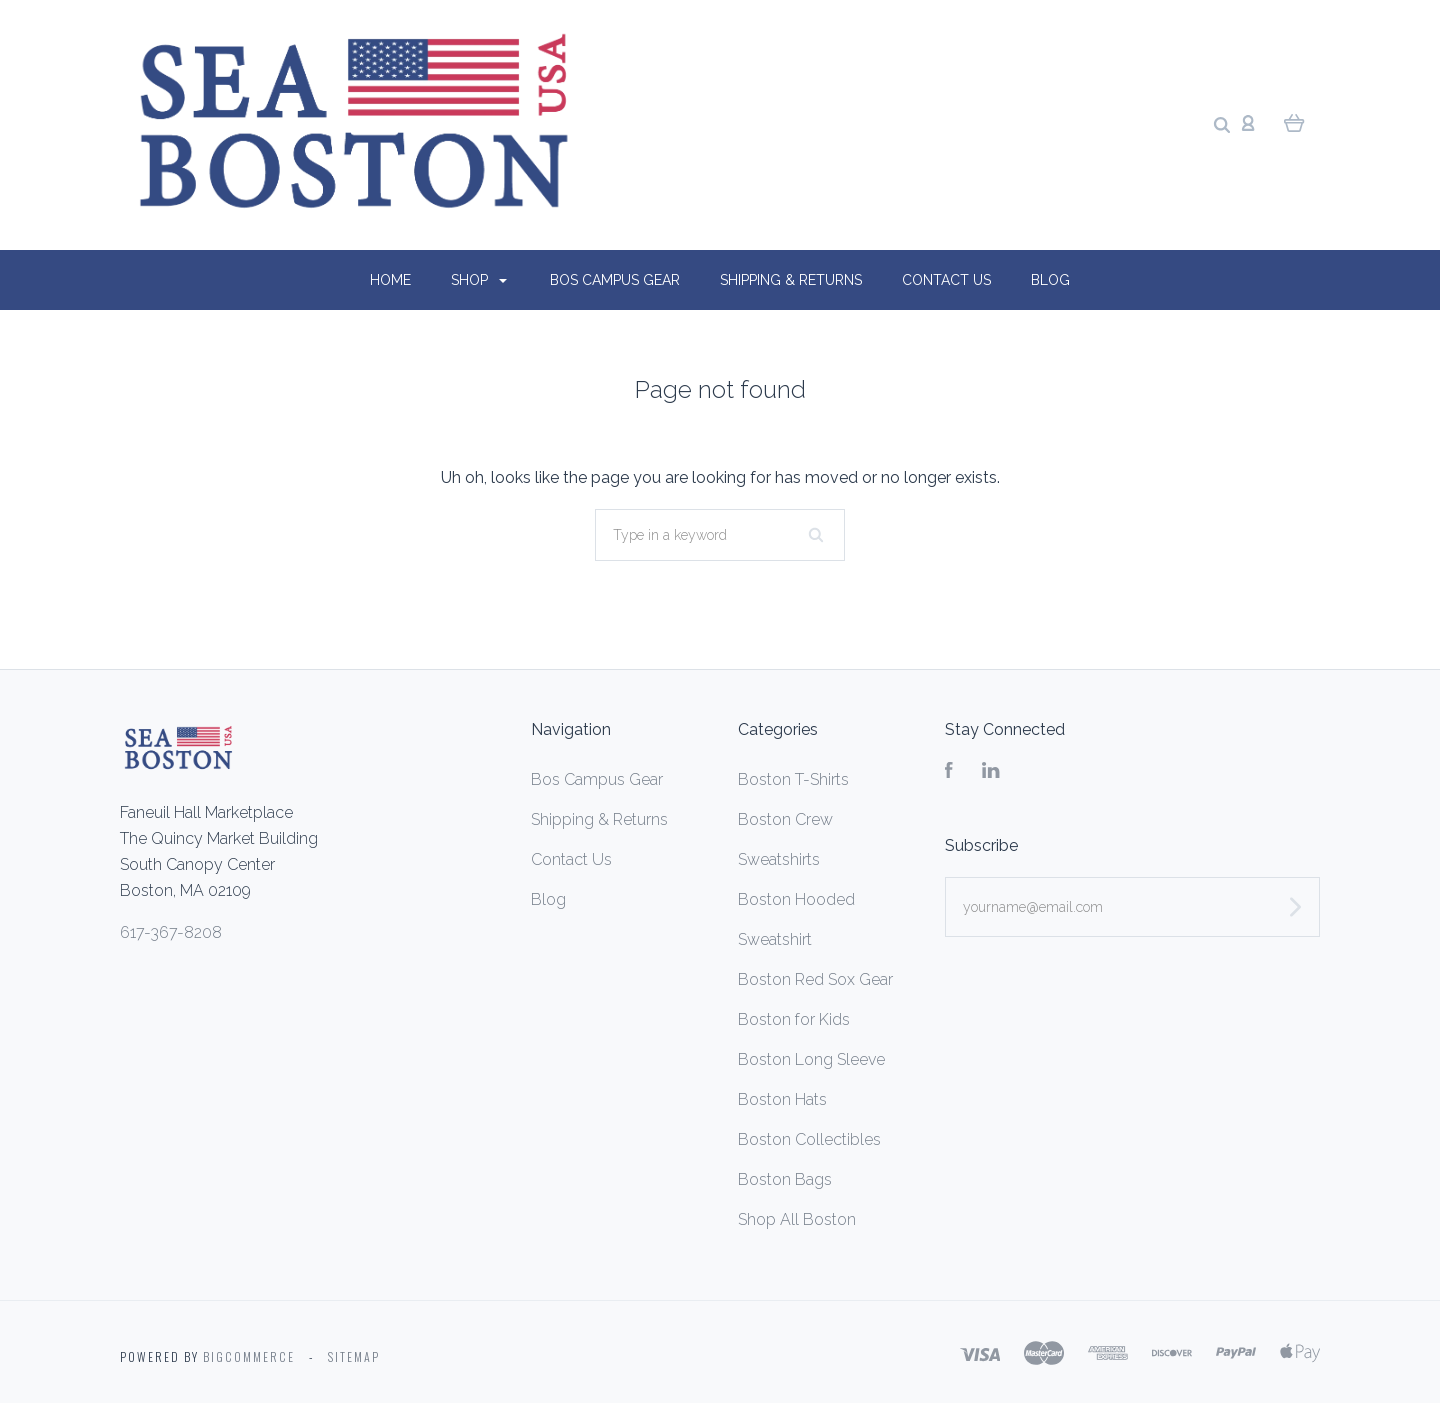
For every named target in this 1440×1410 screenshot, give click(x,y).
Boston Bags (785, 1179)
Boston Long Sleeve (811, 1059)
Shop (479, 280)
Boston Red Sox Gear (815, 979)
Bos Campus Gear (615, 280)
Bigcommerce (249, 1356)
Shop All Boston (797, 1219)
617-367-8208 (171, 932)
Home (390, 280)
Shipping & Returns (791, 280)
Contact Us (946, 280)
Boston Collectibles (809, 1139)
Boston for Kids (794, 1019)
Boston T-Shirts (793, 779)
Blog (1050, 280)
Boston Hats (782, 1099)
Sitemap (354, 1356)
